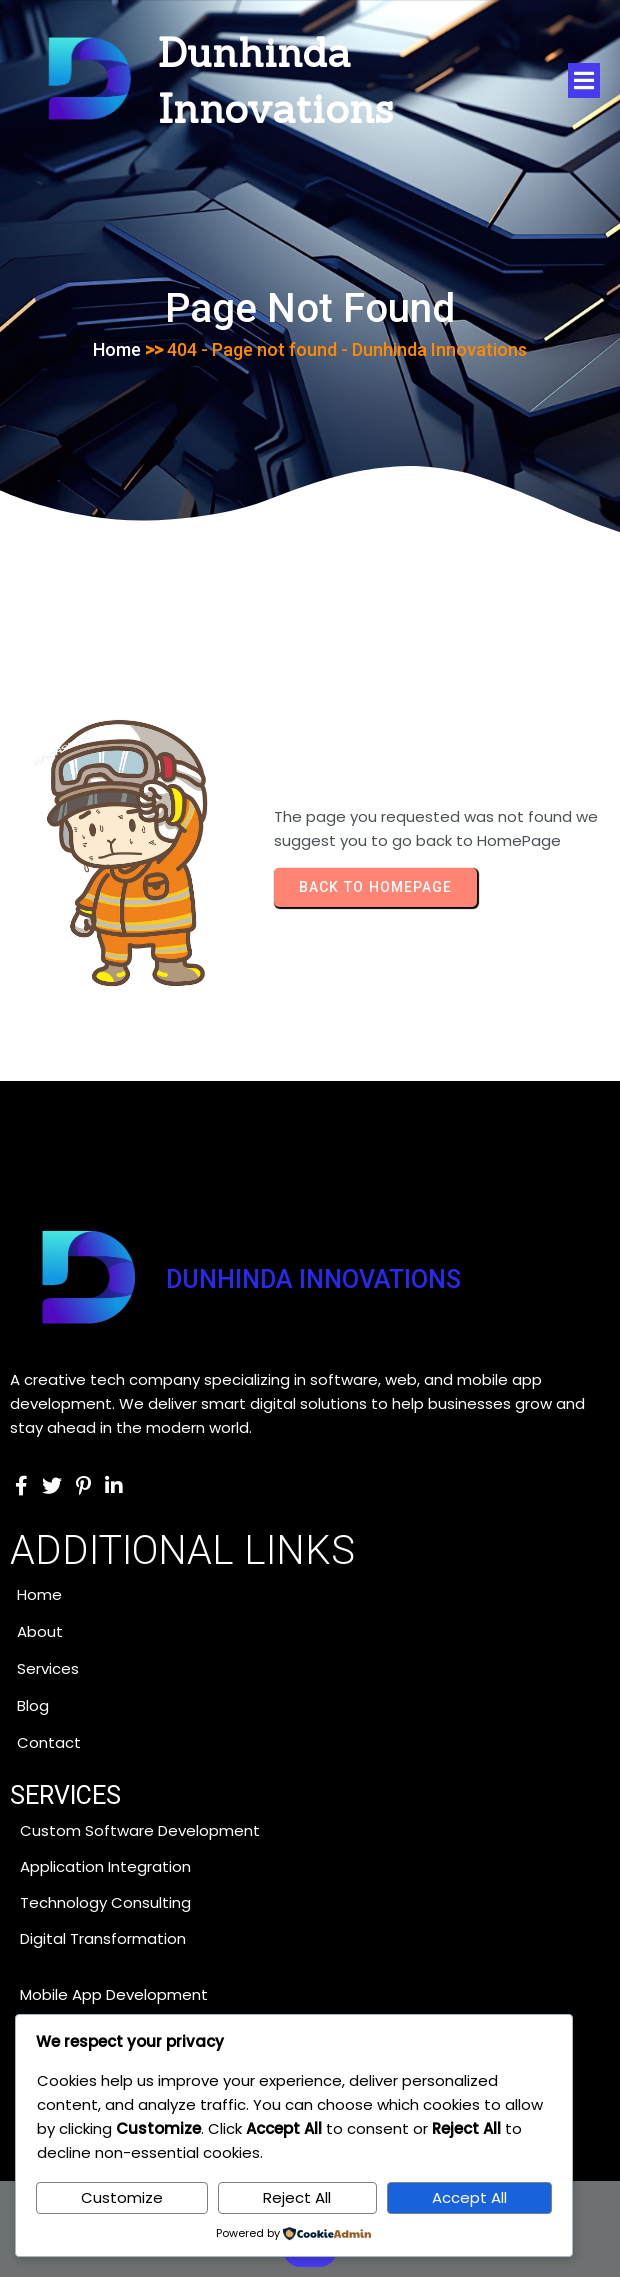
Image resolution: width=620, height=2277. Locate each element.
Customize (122, 2197)
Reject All (297, 2197)
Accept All (469, 2197)
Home (117, 349)
